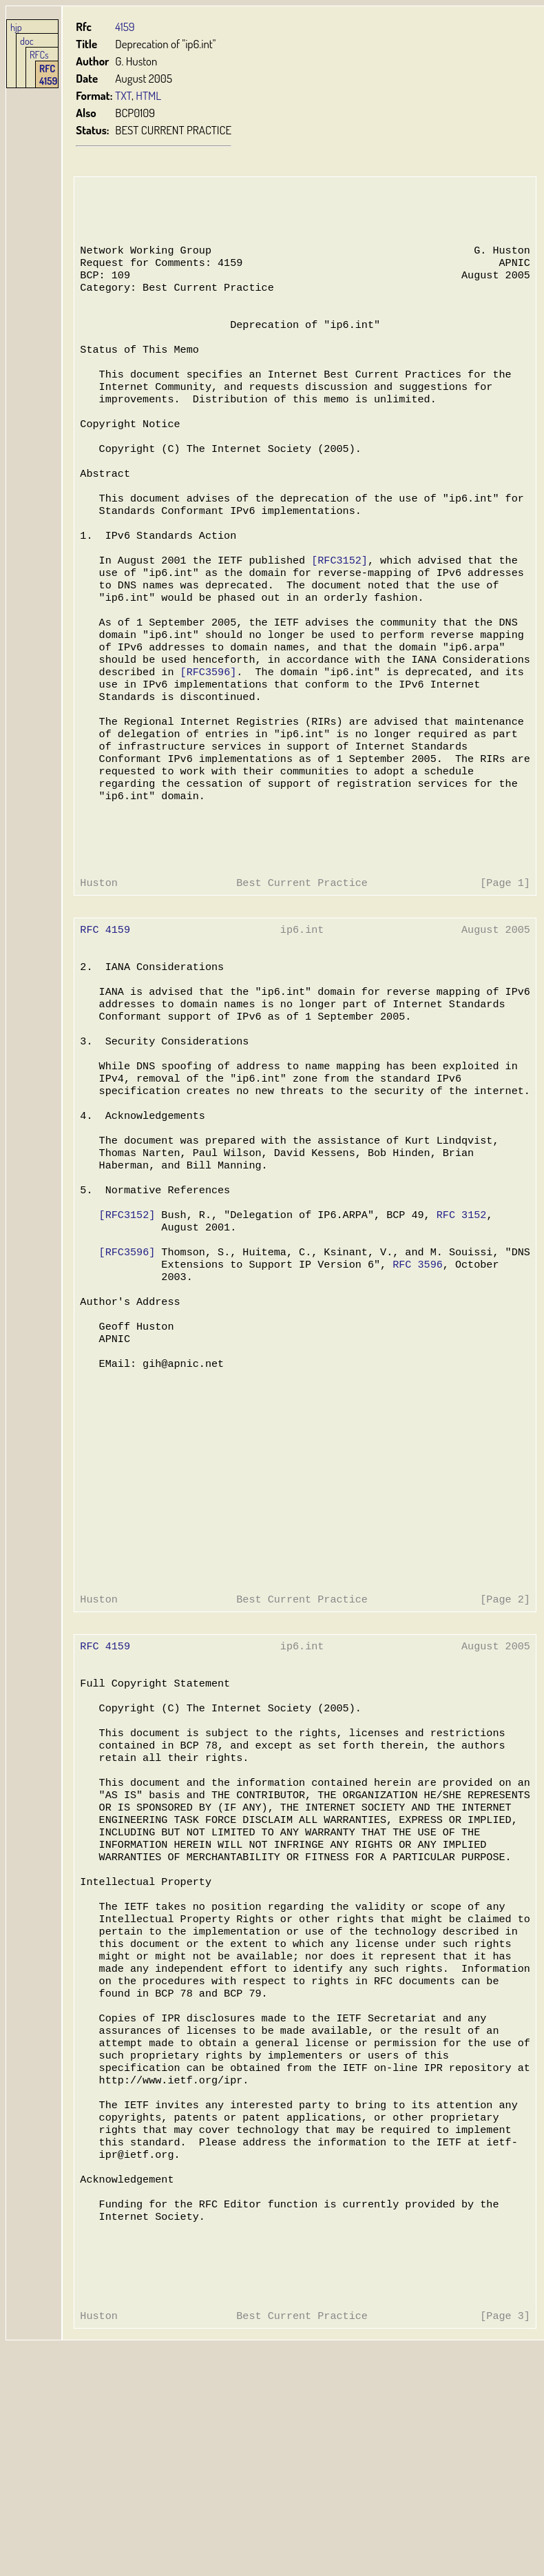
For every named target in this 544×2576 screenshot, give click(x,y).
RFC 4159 (48, 74)
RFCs (39, 54)
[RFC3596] (206, 727)
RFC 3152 (456, 1326)
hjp (16, 27)
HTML (148, 95)
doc (27, 40)
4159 (124, 26)
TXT (123, 95)
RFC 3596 (413, 1381)
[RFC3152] (336, 603)
